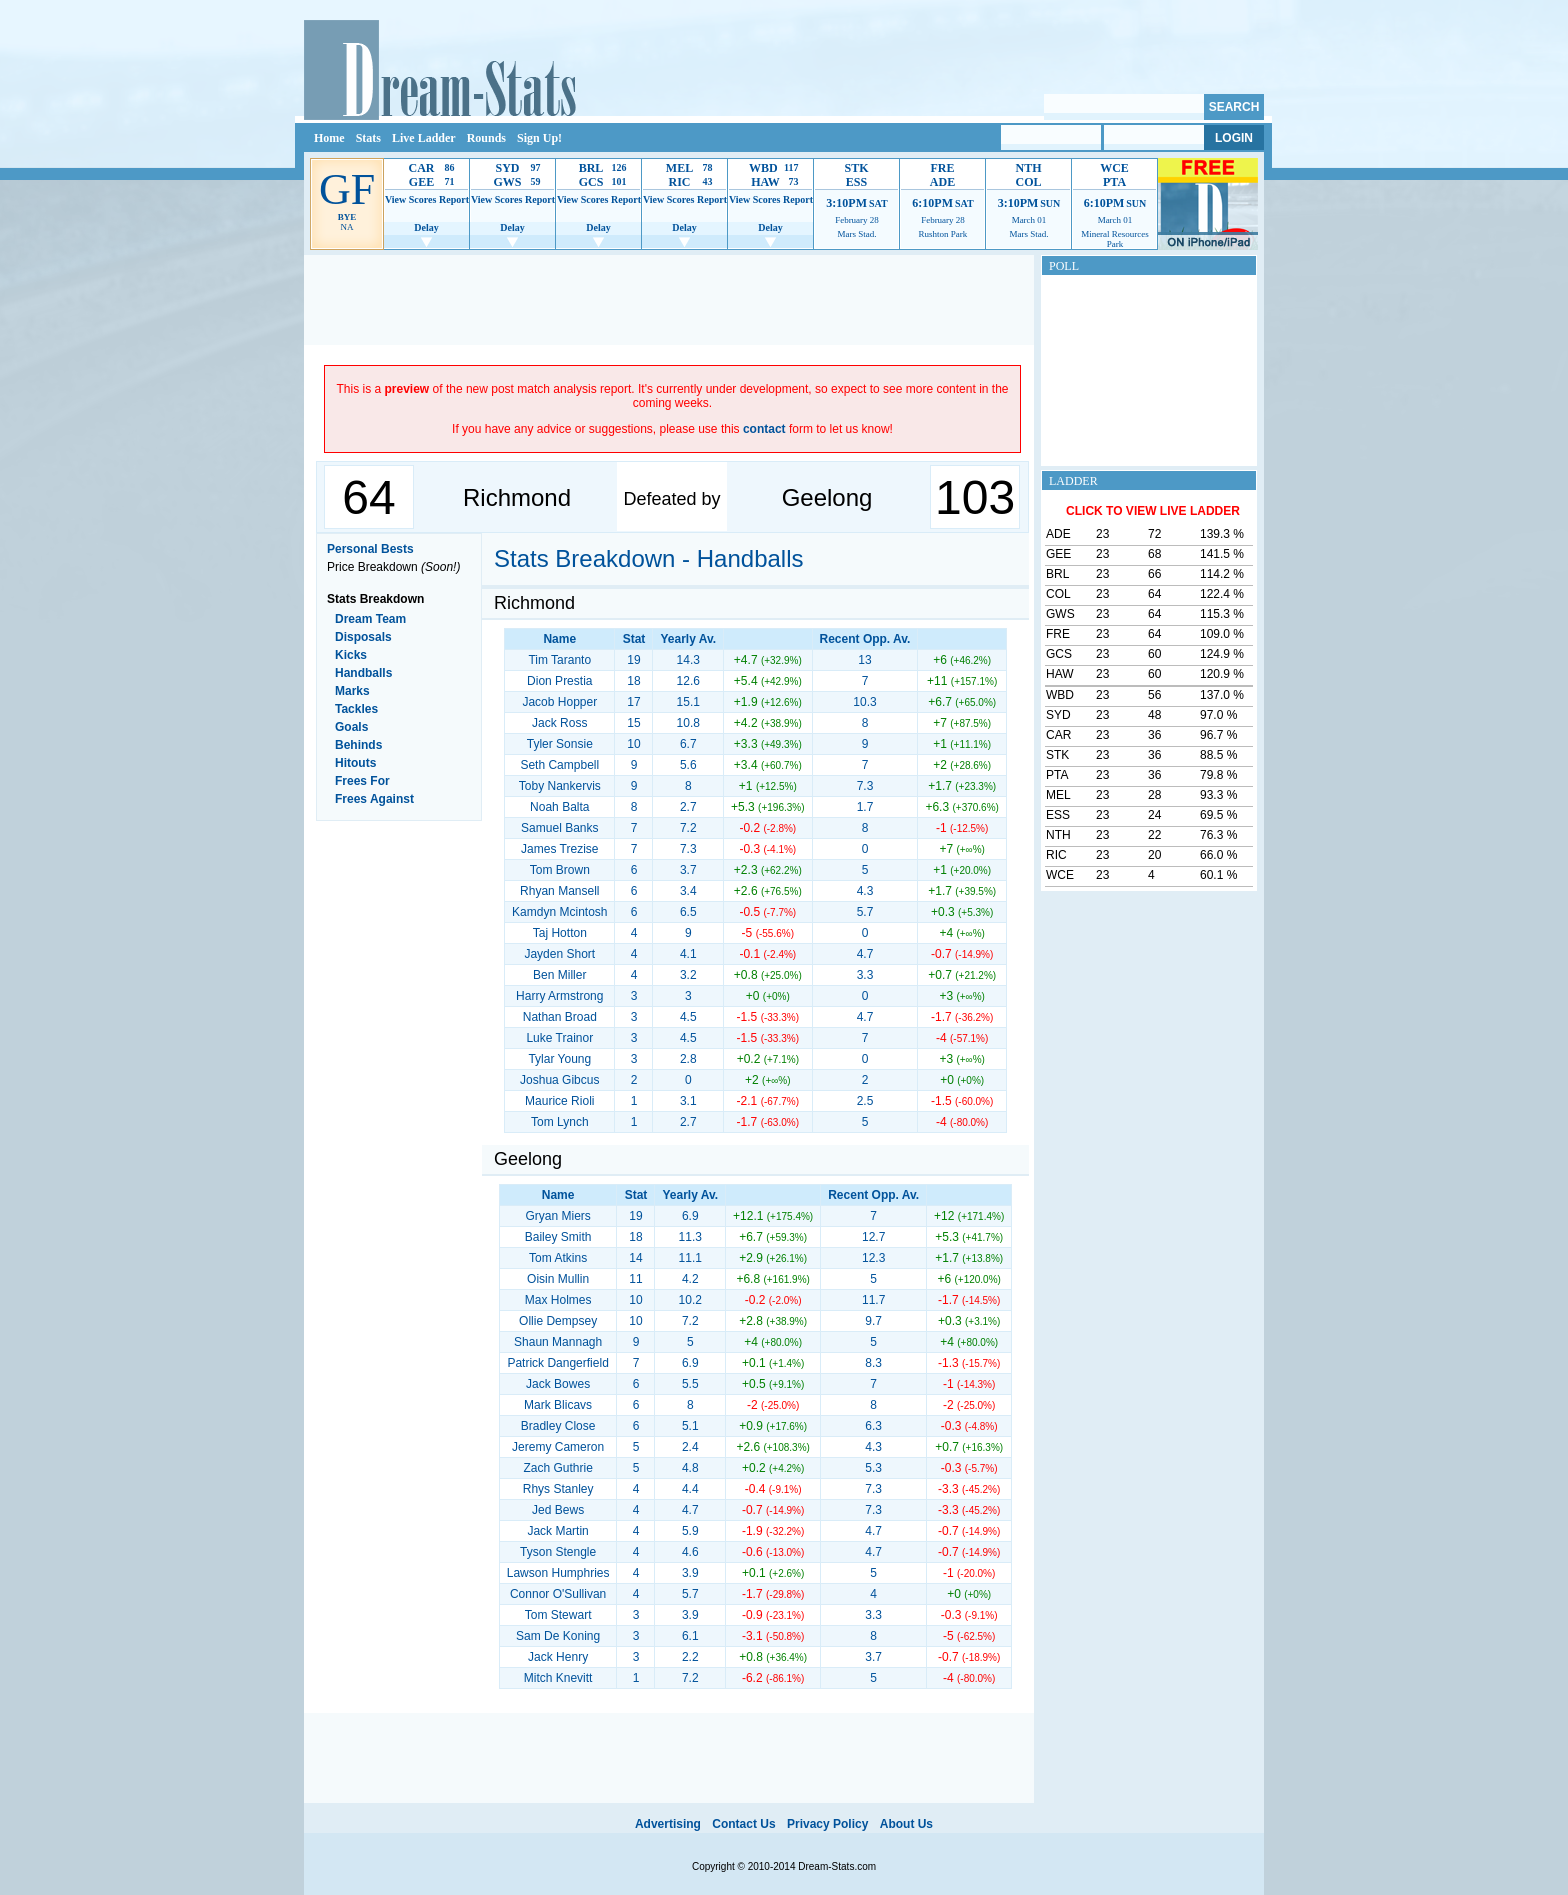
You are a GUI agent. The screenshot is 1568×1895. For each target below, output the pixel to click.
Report (454, 199)
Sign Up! (539, 138)
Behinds (358, 745)
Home (329, 138)
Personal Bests (370, 549)
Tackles (356, 709)
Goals (351, 727)
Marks (352, 691)
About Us (906, 1824)
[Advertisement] (669, 300)
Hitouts (355, 763)
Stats (368, 138)
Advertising (668, 1824)
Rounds (486, 138)
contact (764, 429)
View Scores (410, 199)
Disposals (363, 637)
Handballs (363, 673)
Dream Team (370, 619)
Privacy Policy (827, 1824)
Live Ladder (424, 138)
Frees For (362, 781)
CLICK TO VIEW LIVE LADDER (1153, 511)
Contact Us (743, 1824)
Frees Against (374, 799)
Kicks (351, 655)
